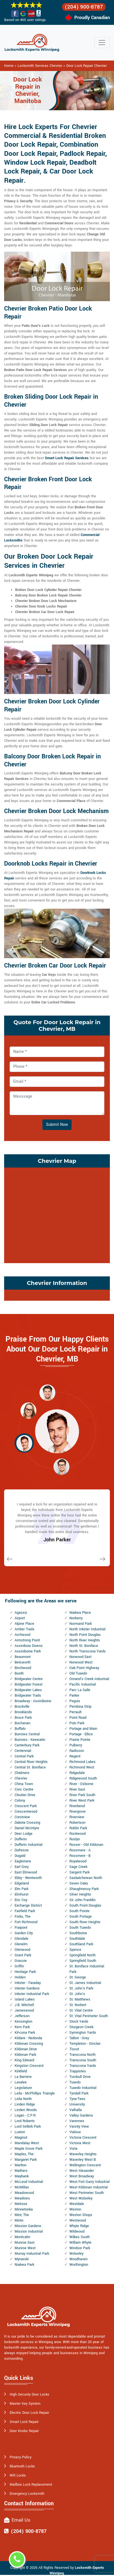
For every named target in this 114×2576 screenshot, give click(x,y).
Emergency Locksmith (27, 2493)
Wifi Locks (18, 2475)
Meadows (22, 2198)
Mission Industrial (29, 2231)
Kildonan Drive (26, 2049)
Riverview (76, 1817)
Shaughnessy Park (84, 1888)
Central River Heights (31, 1761)
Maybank (22, 2176)
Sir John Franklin (82, 1899)
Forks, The (23, 1916)
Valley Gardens (81, 2115)
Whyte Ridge (79, 2225)
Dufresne (22, 1850)
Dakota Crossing (27, 1822)
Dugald (20, 1855)
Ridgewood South (83, 1778)
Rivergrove (77, 1811)
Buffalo (20, 1728)
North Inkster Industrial (87, 1629)
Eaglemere (23, 1861)
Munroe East (24, 2242)
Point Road (77, 1717)
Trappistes (77, 2071)
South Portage (80, 1916)
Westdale (76, 2203)
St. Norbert (77, 2004)
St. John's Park (81, 1988)
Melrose (21, 2203)
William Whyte (80, 2242)
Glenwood (22, 1949)
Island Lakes (25, 1999)
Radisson (76, 1750)
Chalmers (22, 1772)
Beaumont (23, 1656)
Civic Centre (24, 1789)
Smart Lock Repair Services (67, 458)
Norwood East (80, 1656)
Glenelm (21, 1944)
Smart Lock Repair (24, 2421)
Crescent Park (26, 1806)
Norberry (76, 1618)
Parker (74, 1695)
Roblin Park (78, 1828)
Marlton (20, 2165)
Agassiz (21, 1612)
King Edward (24, 2060)
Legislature (23, 2087)
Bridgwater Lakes (28, 1689)
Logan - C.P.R (25, 2115)
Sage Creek (78, 1866)
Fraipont (21, 1927)
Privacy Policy (20, 2457)
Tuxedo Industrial (82, 2087)
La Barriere (23, 2076)
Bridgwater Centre (29, 1678)
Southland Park (81, 1944)
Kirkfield (21, 2071)
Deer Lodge (23, 1833)
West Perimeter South (86, 2192)
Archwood (22, 1634)
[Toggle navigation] (102, 42)
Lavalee (21, 2082)
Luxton (20, 2132)
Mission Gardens (28, 2225)
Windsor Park (79, 2248)
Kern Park (22, 2027)
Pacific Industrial (82, 1684)
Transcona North (82, 2054)
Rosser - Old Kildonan (86, 1844)
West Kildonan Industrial (88, 2187)
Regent (74, 1756)
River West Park (81, 1800)
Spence (75, 1949)
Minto (19, 2220)
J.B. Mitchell (24, 2004)
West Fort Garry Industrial (89, 2181)
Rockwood (77, 1833)
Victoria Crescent (82, 2137)
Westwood (77, 2220)
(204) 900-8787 (84, 7)
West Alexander (81, 2170)
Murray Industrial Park (32, 2253)
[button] (47, 1392)
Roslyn (74, 1839)
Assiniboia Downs (29, 1645)
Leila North (23, 2098)
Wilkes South (79, 2237)
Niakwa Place (80, 1612)
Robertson (77, 1822)
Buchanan (22, 1723)
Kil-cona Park (25, 2032)
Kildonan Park (25, 2054)
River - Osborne (81, 1783)
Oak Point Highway (84, 1667)
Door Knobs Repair (24, 2430)
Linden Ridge (25, 2104)
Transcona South (82, 2060)
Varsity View (79, 2126)
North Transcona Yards (87, 1651)
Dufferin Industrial (28, 1844)
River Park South (82, 1794)
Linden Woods (26, 2109)
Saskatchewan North (85, 1877)
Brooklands (23, 1712)
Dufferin (21, 1839)
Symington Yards (82, 2032)
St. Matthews (79, 1999)
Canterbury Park (27, 1745)
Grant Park (23, 1955)
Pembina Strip (80, 1706)
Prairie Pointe (79, 1739)
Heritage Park (25, 1971)
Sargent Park (79, 1872)
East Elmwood (26, 1872)
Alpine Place (24, 1623)
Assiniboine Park (28, 1651)
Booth (19, 1673)
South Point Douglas (85, 1905)
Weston (75, 2209)
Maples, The (24, 2154)
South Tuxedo (80, 1927)
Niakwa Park (24, 2264)
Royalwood (77, 1861)
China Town (24, 1783)
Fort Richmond (26, 1922)
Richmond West (81, 1767)
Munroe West (25, 2248)
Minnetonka (24, 2209)
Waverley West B (82, 2159)
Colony (20, 1800)
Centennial (23, 1750)
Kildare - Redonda (28, 2038)
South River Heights (85, 1922)
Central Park (24, 1756)
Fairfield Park (25, 1911)
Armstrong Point (27, 1640)
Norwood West (81, 1662)
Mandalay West (27, 2143)
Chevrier (21, 1778)
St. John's (77, 1993)
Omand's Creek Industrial (89, 1678)
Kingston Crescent (29, 2065)
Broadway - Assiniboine (33, 1701)
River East (77, 1789)
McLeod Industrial (29, 2181)
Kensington (23, 2021)
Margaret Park (26, 2159)
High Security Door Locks (29, 2394)
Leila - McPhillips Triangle (35, 2093)
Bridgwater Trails (28, 1695)
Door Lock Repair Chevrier (86, 65)
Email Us (21, 2520)
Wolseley (76, 2253)
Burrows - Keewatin (30, 1739)
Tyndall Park (78, 2093)
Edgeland (22, 1883)
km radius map (57, 1214)
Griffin (19, 1966)
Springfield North (82, 1955)
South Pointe (79, 1911)
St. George (77, 1977)
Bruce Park (23, 1717)
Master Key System (25, 2403)
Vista (73, 2148)
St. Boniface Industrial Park (86, 1969)
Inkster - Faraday (28, 1982)
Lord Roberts (25, 2120)
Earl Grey (22, 1866)
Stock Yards (78, 2021)
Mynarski (22, 2259)
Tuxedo (75, 2082)
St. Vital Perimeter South (88, 2016)
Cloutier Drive (25, 1794)
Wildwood (77, 2231)
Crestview (22, 1817)
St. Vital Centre (81, 2010)
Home (8, 65)
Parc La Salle (79, 1689)
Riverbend (77, 1806)
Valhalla (75, 2109)
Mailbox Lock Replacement (31, 2484)
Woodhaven (78, 2259)
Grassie (21, 1960)
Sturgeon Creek (81, 2027)
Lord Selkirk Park (28, 2126)
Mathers (21, 2170)
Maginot (21, 2137)
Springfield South (82, 1960)
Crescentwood (26, 1811)
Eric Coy (21, 1899)
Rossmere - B (80, 1855)
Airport (20, 1618)
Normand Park (80, 1623)
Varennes (76, 2120)
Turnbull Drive (80, 2076)
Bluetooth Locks (22, 2466)
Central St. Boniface (30, 1767)
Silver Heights (80, 1894)
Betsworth (23, 1662)
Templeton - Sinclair (85, 2043)
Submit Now (57, 1124)
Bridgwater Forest (28, 1684)
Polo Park (76, 1723)
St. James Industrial (85, 1982)
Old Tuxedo (78, 1673)
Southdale (77, 1938)
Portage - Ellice (81, 1734)
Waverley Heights (83, 2154)
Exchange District (28, 1905)
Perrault (75, 1712)
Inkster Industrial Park (32, 1993)
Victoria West (79, 2143)
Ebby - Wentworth (28, 1877)
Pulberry (75, 1745)
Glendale (21, 1938)
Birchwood (23, 1667)
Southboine (78, 1933)
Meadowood (24, 2192)
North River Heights (84, 1640)
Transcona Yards (82, 2065)
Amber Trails (24, 1629)
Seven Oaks (78, 1883)
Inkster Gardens (27, 1988)
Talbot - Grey (79, 2038)
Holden (20, 1977)
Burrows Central (27, 1734)
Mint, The (22, 2214)
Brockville (22, 1706)
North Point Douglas (85, 1634)
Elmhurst (21, 1894)
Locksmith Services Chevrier (40, 65)
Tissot (74, 2049)
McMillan (22, 2187)
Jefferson (22, 2016)
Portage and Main (83, 1728)
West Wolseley (81, 2198)
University (77, 2104)
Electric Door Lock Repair (29, 2412)
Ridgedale (77, 1772)
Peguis (74, 1701)
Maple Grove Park (28, 2148)
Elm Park (21, 1888)
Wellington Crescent (85, 2165)
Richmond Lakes (82, 1761)
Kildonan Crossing (29, 2043)
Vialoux (75, 2132)
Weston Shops (80, 2214)
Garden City (24, 1933)
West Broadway (81, 2176)
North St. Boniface (83, 1645)
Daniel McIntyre (27, 1828)
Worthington (78, 2264)
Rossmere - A (80, 1850)
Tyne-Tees (77, 2098)
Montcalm (22, 2237)
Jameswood (24, 2010)
